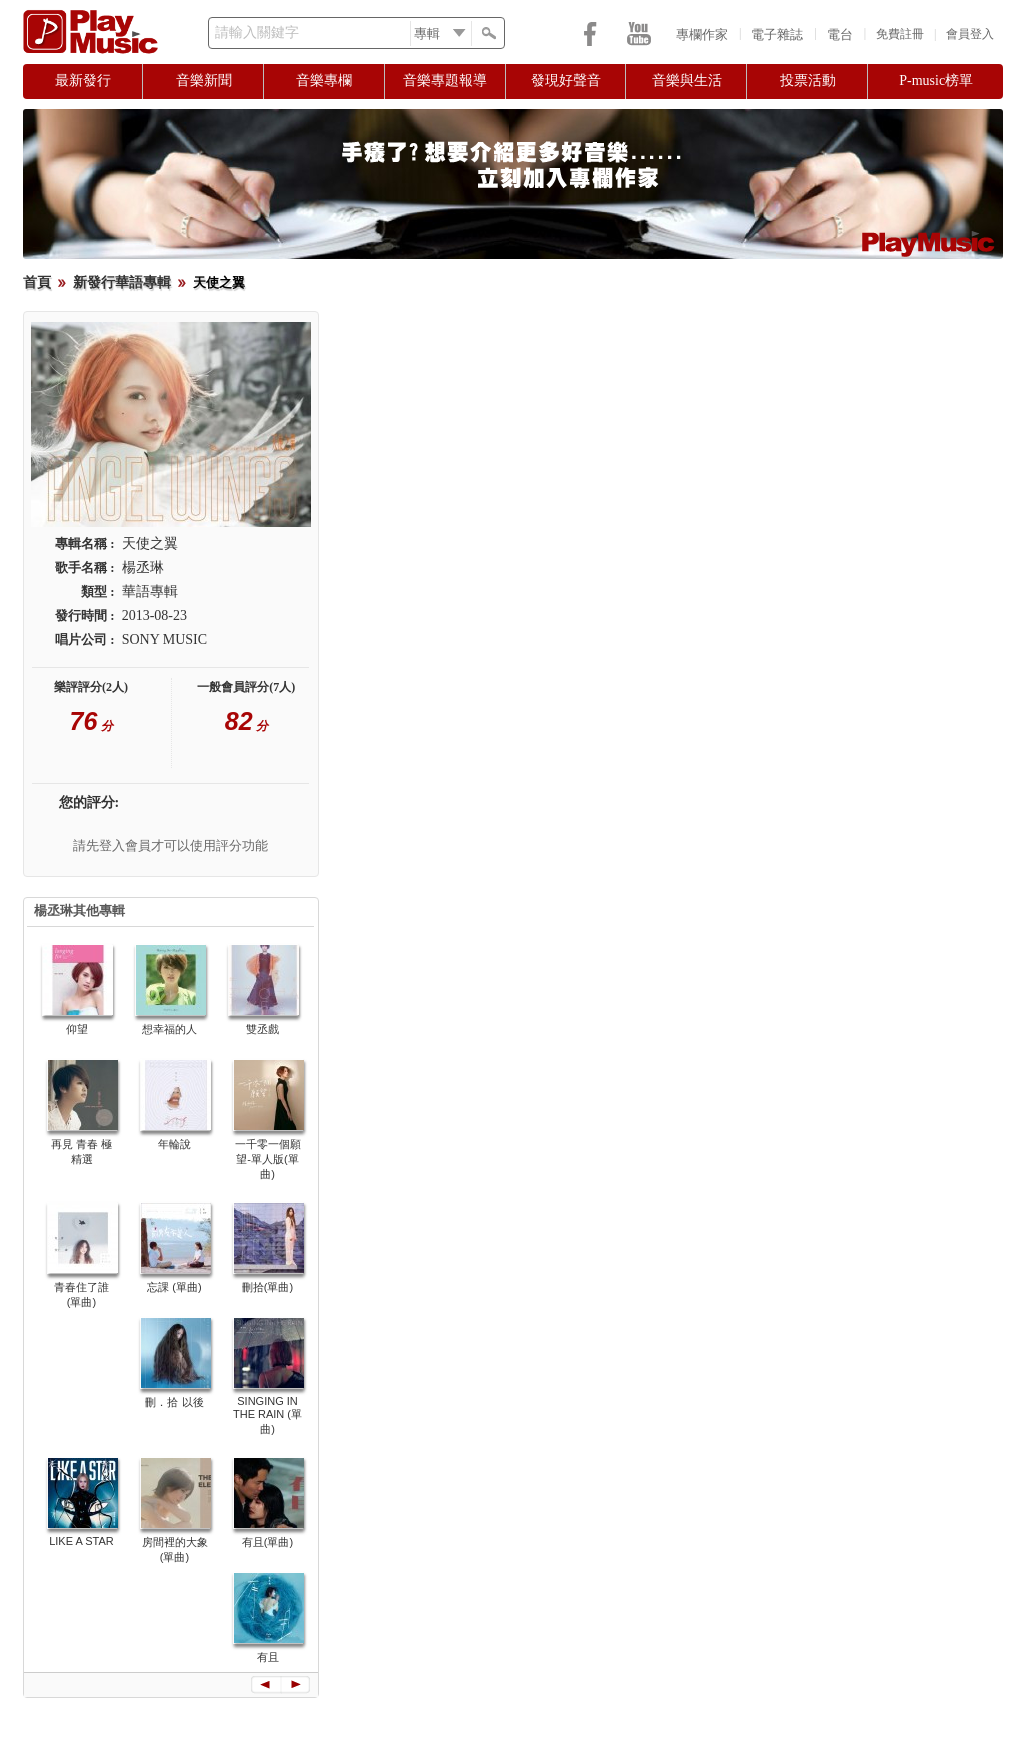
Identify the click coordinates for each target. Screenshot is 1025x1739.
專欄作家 (702, 34)
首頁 (37, 282)
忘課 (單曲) (174, 1287)
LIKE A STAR (81, 1541)
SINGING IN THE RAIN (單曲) (267, 1415)
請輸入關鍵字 (257, 32)
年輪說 (174, 1144)
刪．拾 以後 (174, 1402)
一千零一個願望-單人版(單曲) (268, 1159)
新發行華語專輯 (122, 282)
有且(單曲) (267, 1542)
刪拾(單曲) (267, 1287)
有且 (268, 1657)
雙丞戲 (262, 1029)
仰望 (77, 1029)
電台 (840, 34)
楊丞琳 (143, 567)
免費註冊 (900, 34)
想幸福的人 (169, 1029)
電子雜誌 (777, 34)
